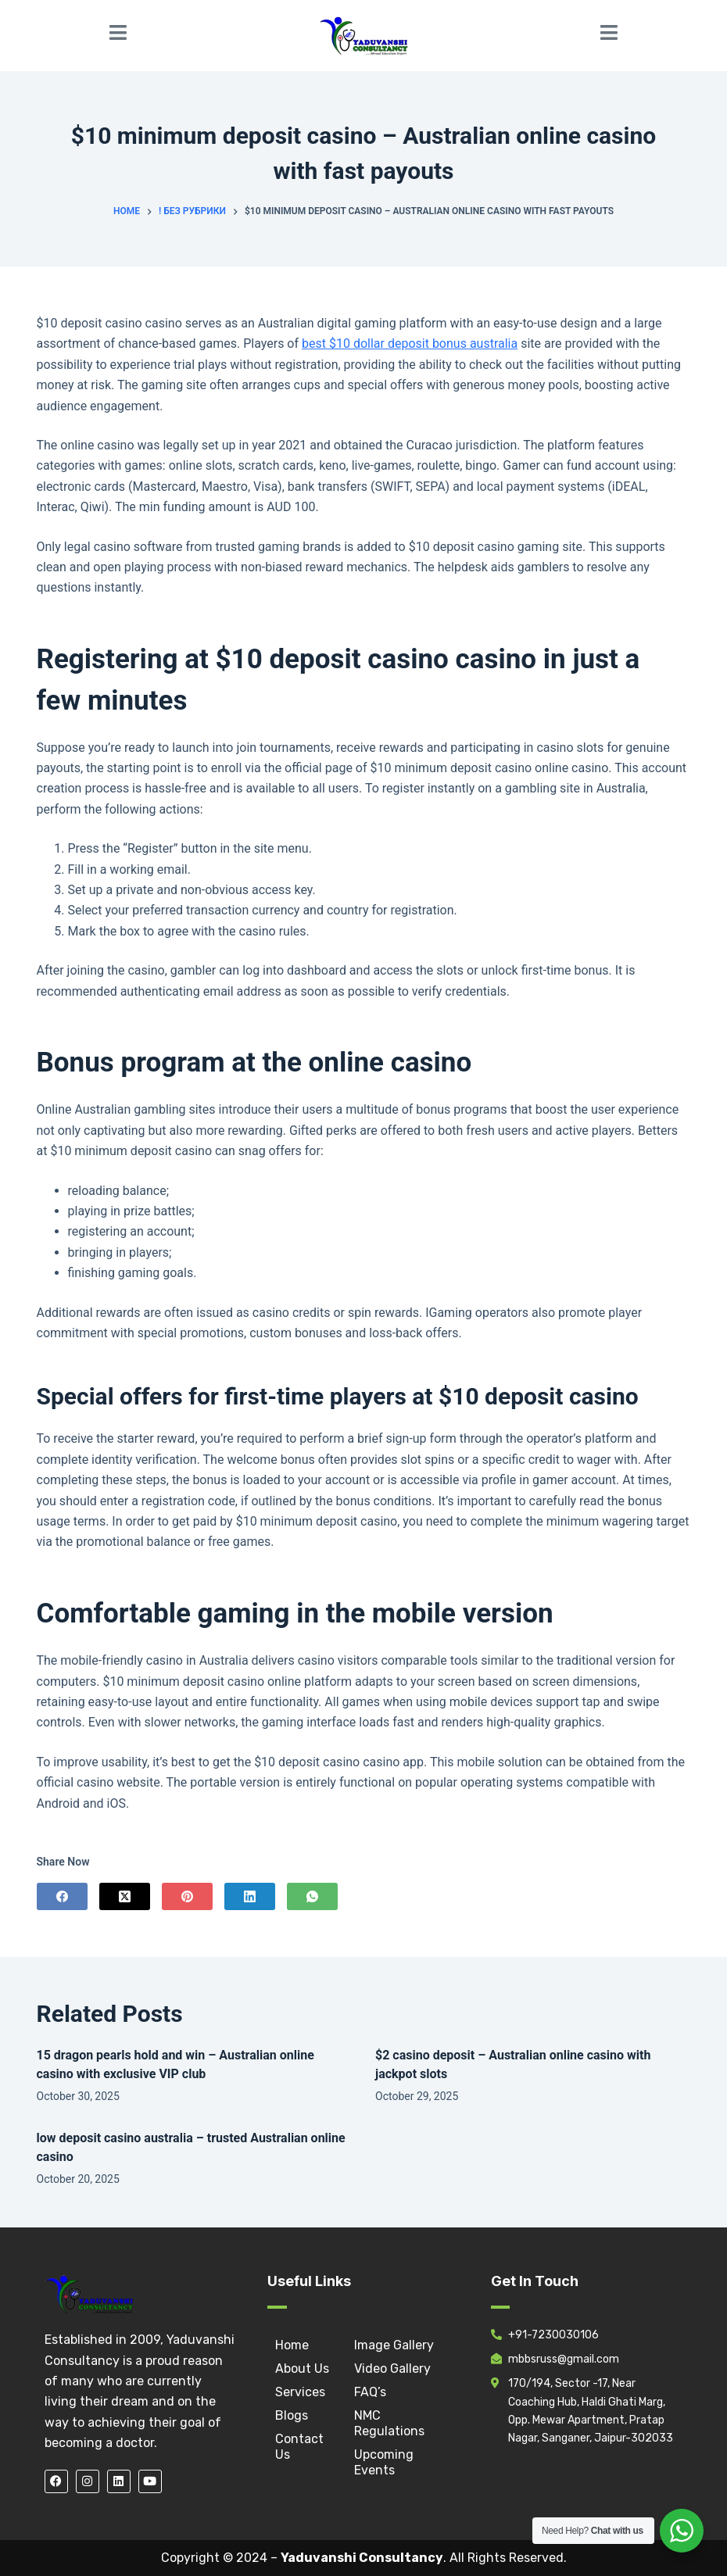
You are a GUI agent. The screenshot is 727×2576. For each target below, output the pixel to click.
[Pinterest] (187, 1896)
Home (292, 2345)
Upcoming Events (384, 2462)
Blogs (291, 2415)
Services (300, 2392)
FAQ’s (370, 2392)
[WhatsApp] (312, 1896)
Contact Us (299, 2446)
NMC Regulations (389, 2423)
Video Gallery (392, 2368)
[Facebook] (62, 1896)
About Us (302, 2368)
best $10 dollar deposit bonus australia (409, 343)
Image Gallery (394, 2345)
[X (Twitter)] (124, 1896)
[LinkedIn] (249, 1896)
